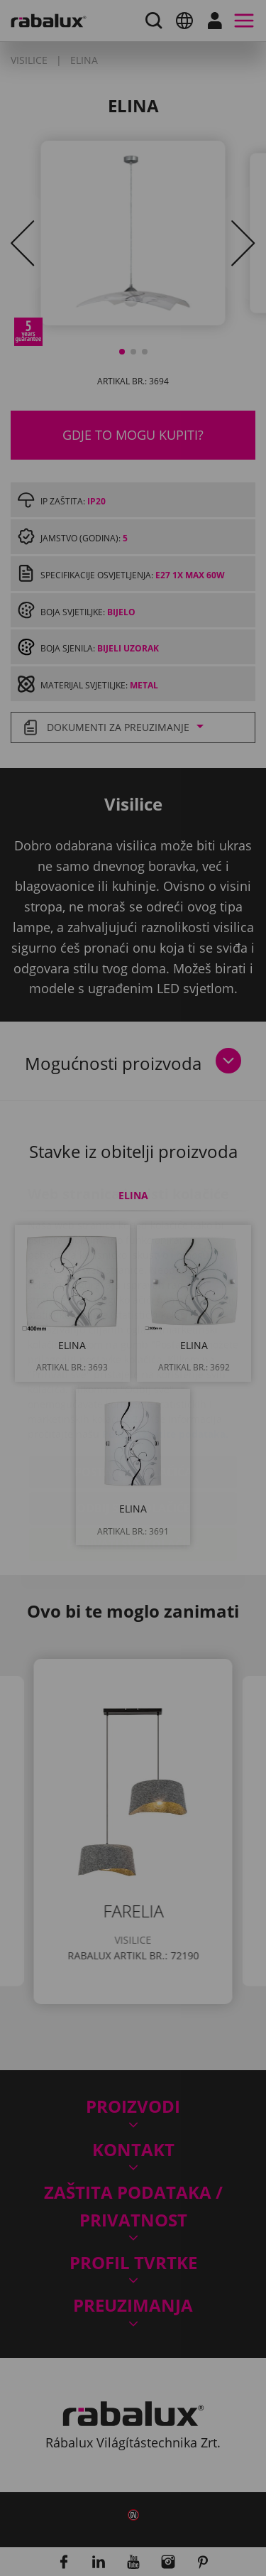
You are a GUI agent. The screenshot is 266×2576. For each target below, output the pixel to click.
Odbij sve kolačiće (133, 1424)
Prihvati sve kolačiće (133, 1460)
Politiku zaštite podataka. (165, 1349)
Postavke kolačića (133, 1387)
